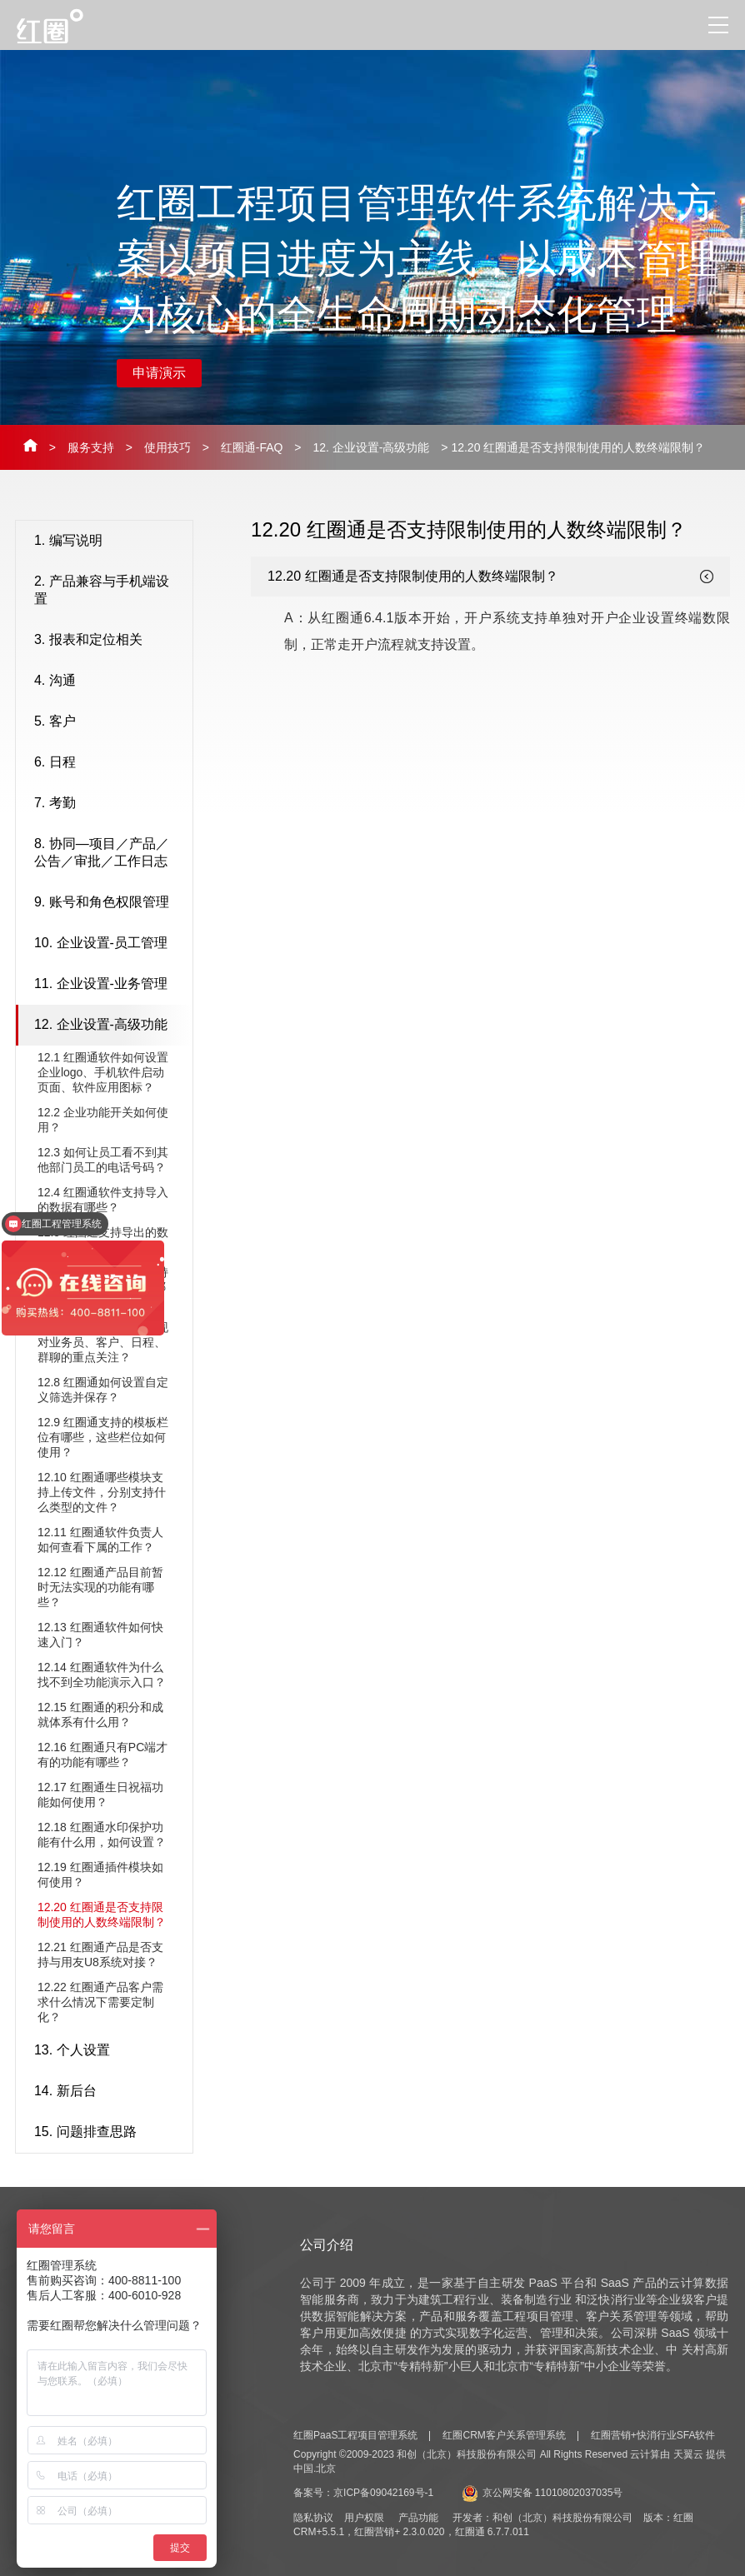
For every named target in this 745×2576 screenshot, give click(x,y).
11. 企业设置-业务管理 (109, 984)
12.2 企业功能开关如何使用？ (103, 1120)
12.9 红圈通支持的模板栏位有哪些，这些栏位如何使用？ (103, 1437)
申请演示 (159, 373)
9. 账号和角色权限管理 (109, 903)
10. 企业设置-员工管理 (109, 944)
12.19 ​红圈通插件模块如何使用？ (100, 1874)
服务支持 (91, 447)
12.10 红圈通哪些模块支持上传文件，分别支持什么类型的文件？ (102, 1492)
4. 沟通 (109, 681)
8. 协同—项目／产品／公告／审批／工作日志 (109, 852)
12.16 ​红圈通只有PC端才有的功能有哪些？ (103, 1754)
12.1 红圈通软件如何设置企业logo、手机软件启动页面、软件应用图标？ (103, 1072)
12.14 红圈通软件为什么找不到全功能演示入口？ (102, 1674)
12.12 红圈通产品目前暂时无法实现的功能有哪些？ (100, 1587)
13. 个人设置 (109, 2051)
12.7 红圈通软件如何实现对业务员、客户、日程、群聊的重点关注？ (103, 1342)
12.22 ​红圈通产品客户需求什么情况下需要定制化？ (100, 2002)
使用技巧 (167, 447)
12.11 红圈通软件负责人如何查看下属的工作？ (100, 1539)
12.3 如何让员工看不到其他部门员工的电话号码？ (103, 1160)
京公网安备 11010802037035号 (542, 2493)
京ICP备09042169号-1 (383, 2493)
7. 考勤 (109, 804)
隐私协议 (313, 2518)
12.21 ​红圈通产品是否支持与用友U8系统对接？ (100, 1954)
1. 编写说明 (109, 541)
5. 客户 (109, 722)
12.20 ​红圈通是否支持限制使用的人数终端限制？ (102, 1914)
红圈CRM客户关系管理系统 (503, 2435)
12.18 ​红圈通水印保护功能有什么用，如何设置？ (102, 1834)
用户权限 (364, 2518)
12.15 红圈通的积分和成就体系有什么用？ (100, 1714)
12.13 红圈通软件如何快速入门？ (100, 1634)
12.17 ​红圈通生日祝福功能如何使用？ (100, 1794)
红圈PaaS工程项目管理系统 (355, 2435)
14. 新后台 (109, 2092)
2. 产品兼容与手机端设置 (109, 590)
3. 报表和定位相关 (109, 640)
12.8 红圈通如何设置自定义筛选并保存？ (103, 1389)
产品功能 (418, 2518)
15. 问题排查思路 (109, 2132)
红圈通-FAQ (252, 447)
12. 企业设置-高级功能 (370, 447)
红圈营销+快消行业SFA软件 (653, 2435)
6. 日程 (109, 763)
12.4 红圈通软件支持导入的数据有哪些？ (103, 1200)
